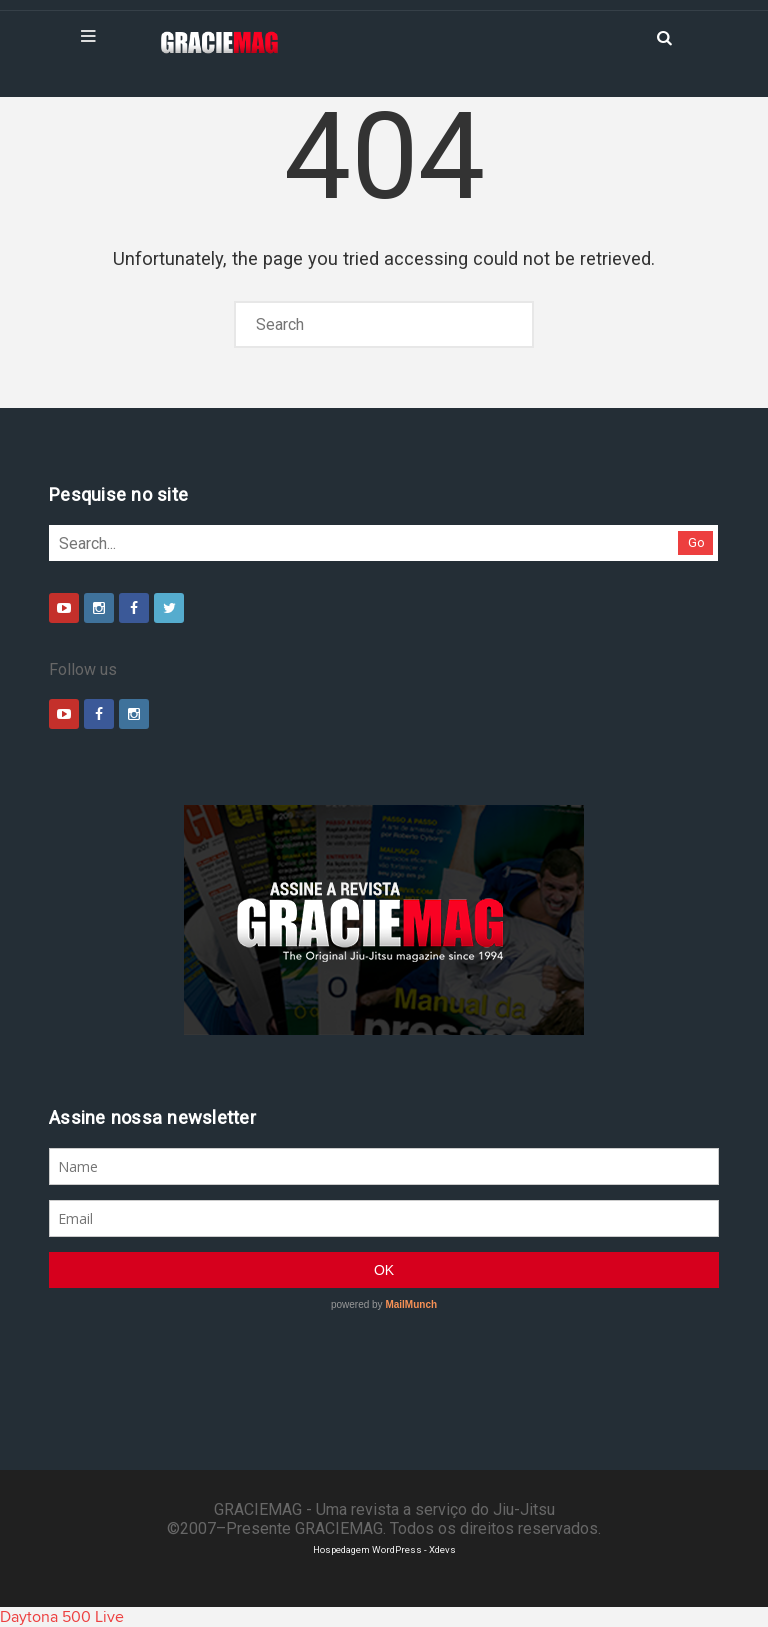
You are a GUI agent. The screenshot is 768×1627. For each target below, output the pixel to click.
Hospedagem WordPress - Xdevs (384, 1549)
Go (696, 542)
